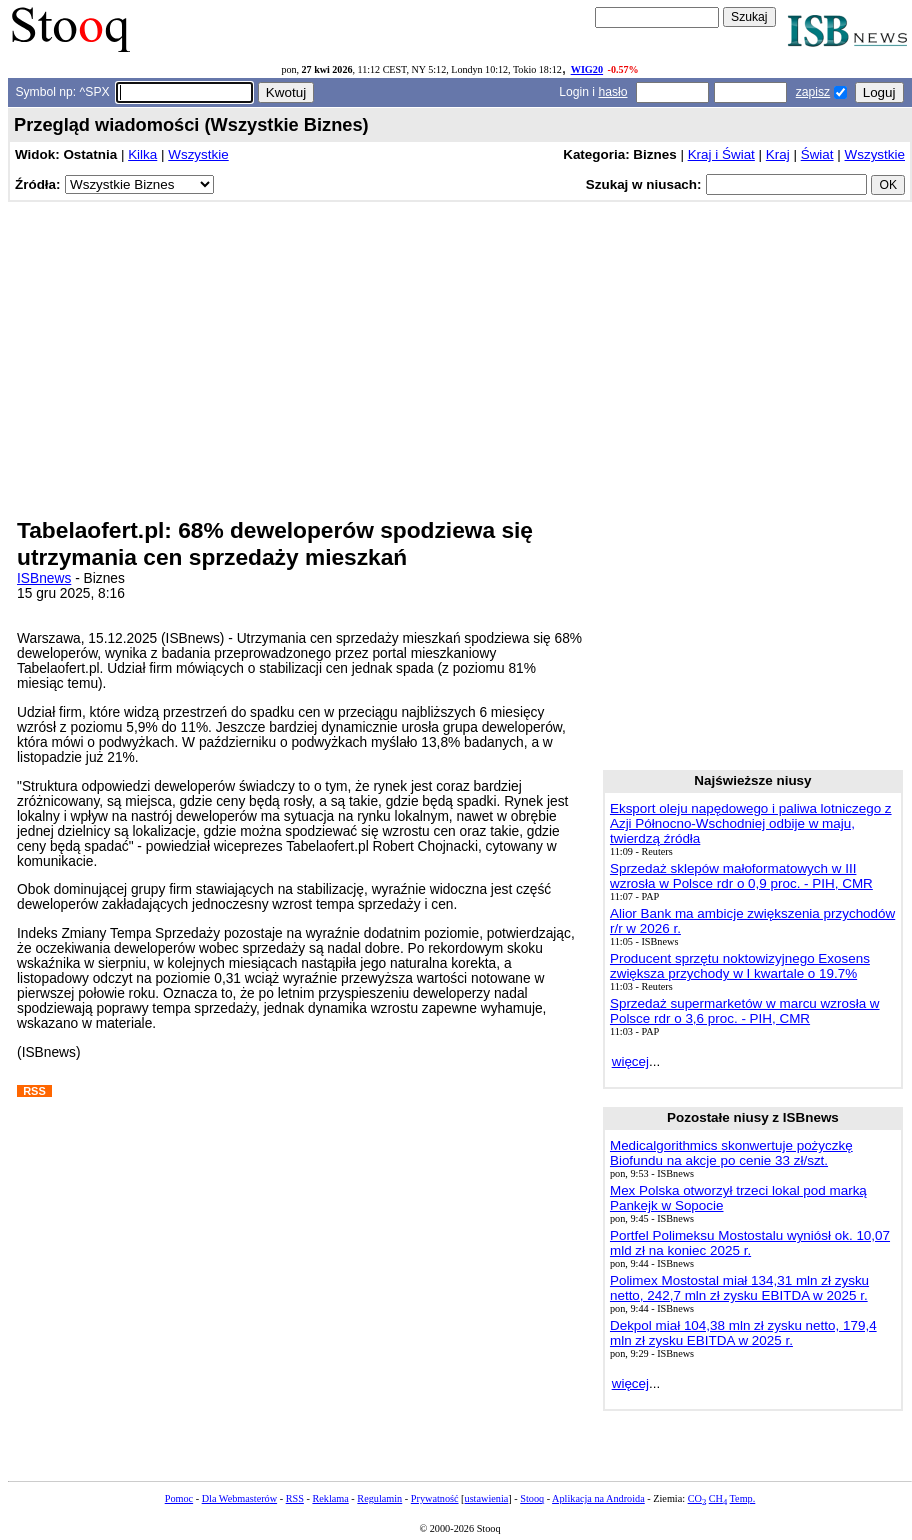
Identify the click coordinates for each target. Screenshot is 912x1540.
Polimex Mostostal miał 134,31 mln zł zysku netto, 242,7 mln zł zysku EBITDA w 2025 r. (739, 1288)
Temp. (743, 1498)
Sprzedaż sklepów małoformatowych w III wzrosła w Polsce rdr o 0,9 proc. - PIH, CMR (741, 876)
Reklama (330, 1498)
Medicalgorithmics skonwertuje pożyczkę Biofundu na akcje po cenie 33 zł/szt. (731, 1153)
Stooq (532, 1498)
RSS (295, 1498)
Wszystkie (198, 154)
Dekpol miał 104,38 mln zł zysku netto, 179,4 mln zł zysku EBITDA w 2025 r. (743, 1333)
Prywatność (435, 1498)
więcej (630, 1061)
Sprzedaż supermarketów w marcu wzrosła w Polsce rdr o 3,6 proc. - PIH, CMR (745, 1011)
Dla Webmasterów (239, 1498)
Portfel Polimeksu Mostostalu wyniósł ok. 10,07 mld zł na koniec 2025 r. (750, 1243)
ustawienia (487, 1498)
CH (718, 1498)
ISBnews (44, 578)
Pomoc (179, 1498)
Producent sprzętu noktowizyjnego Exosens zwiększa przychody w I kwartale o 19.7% (740, 966)
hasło (612, 92)
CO (697, 1498)
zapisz (813, 92)
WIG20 (587, 69)
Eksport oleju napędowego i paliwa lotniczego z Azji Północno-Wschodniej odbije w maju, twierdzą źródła (751, 823)
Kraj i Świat (721, 154)
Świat (817, 154)
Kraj (778, 154)
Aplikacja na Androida (598, 1498)
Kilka (142, 154)
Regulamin (379, 1498)
